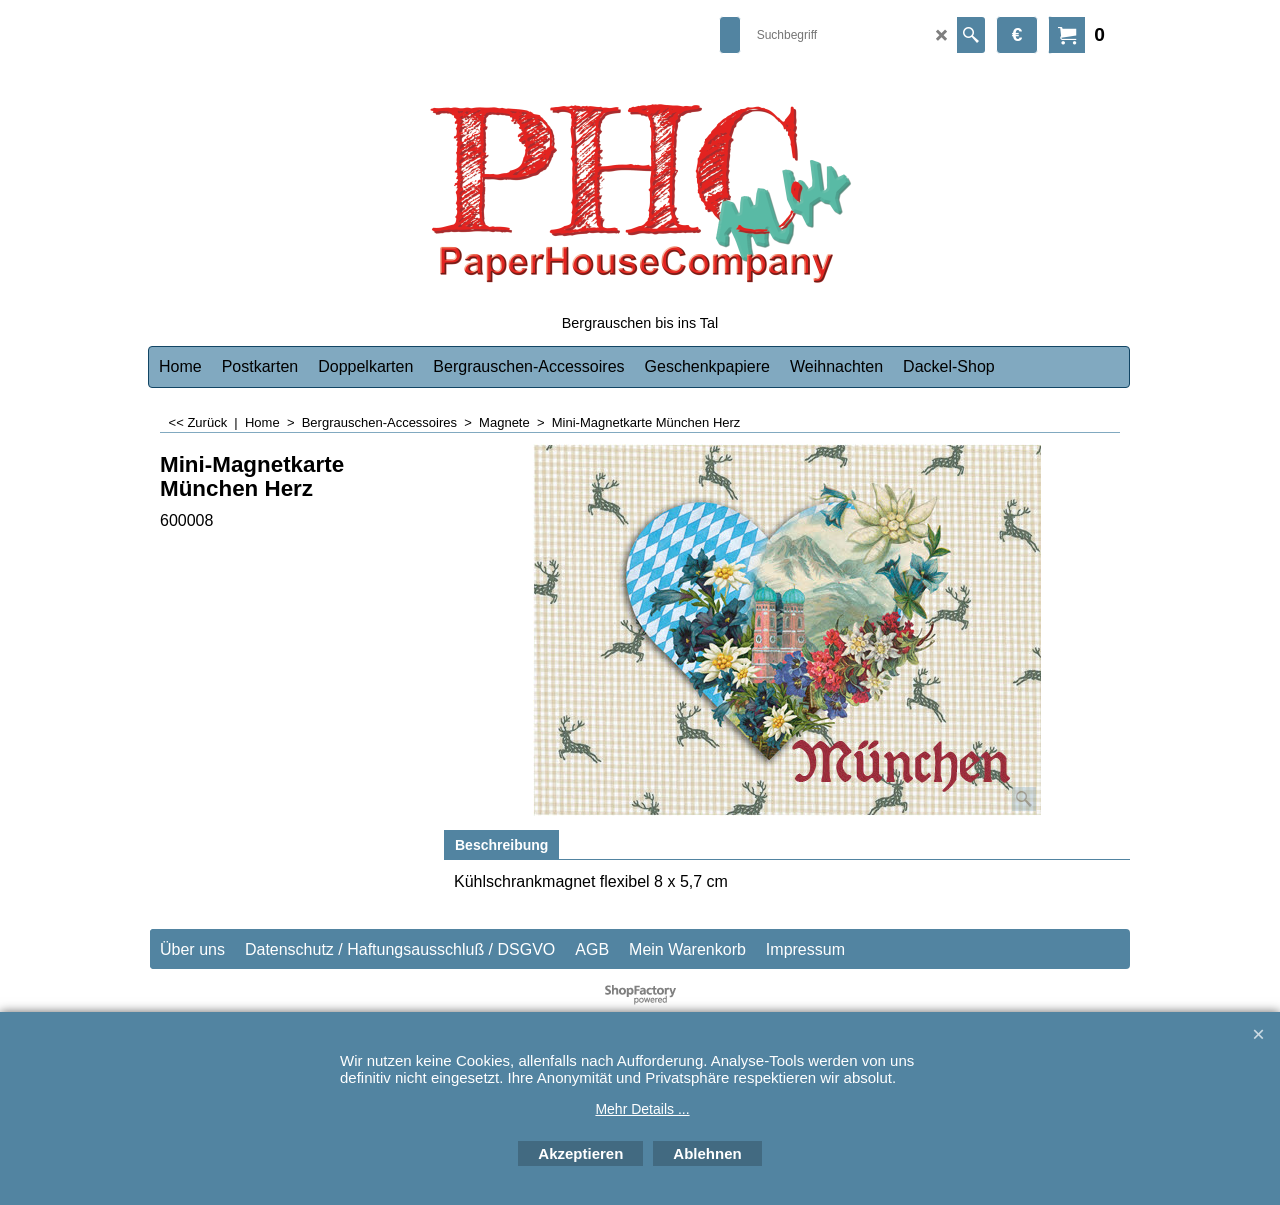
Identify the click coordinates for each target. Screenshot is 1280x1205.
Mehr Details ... (642, 1109)
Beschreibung (501, 845)
